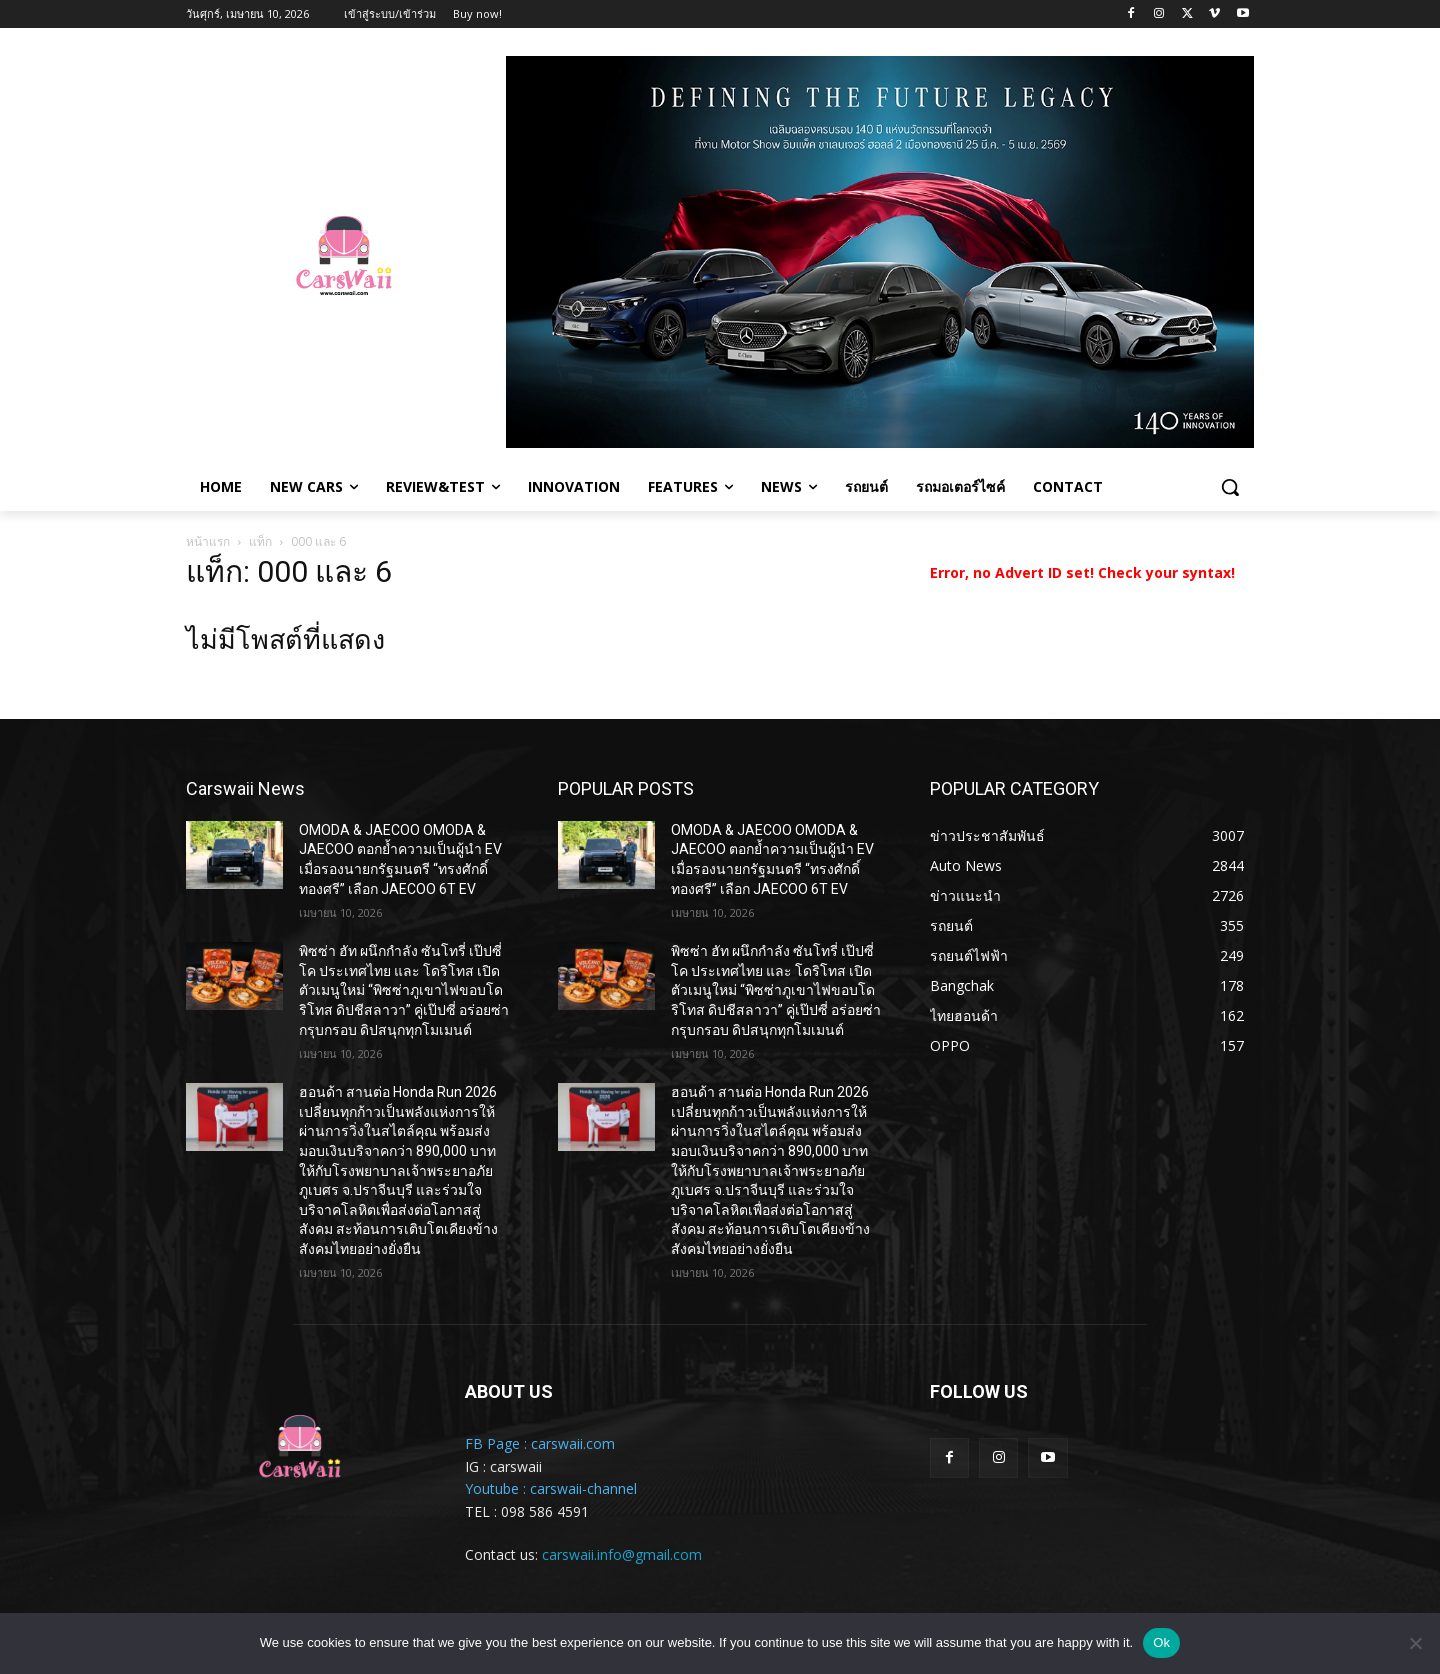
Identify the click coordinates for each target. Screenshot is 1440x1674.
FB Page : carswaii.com (540, 1443)
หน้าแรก (208, 541)
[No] (1415, 1643)
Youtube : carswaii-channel (551, 1488)
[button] (1230, 487)
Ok (1161, 1642)
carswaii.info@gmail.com (622, 1554)
